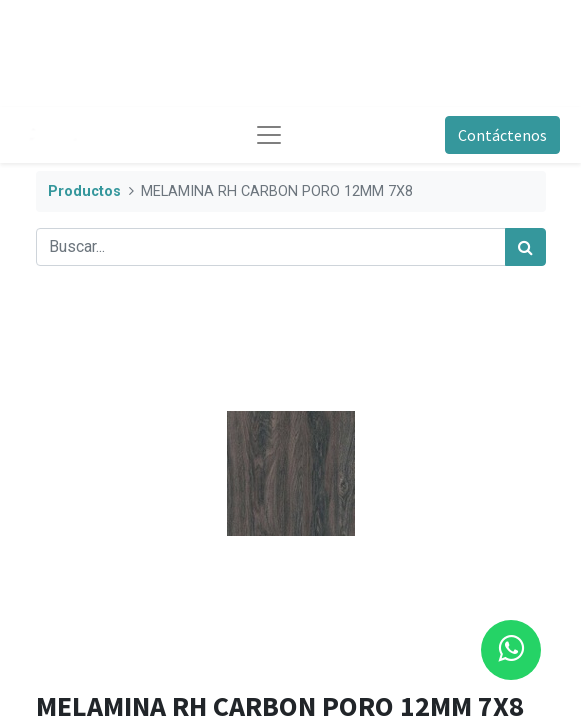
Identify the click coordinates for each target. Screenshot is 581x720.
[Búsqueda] (525, 247)
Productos (84, 191)
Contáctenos (502, 135)
